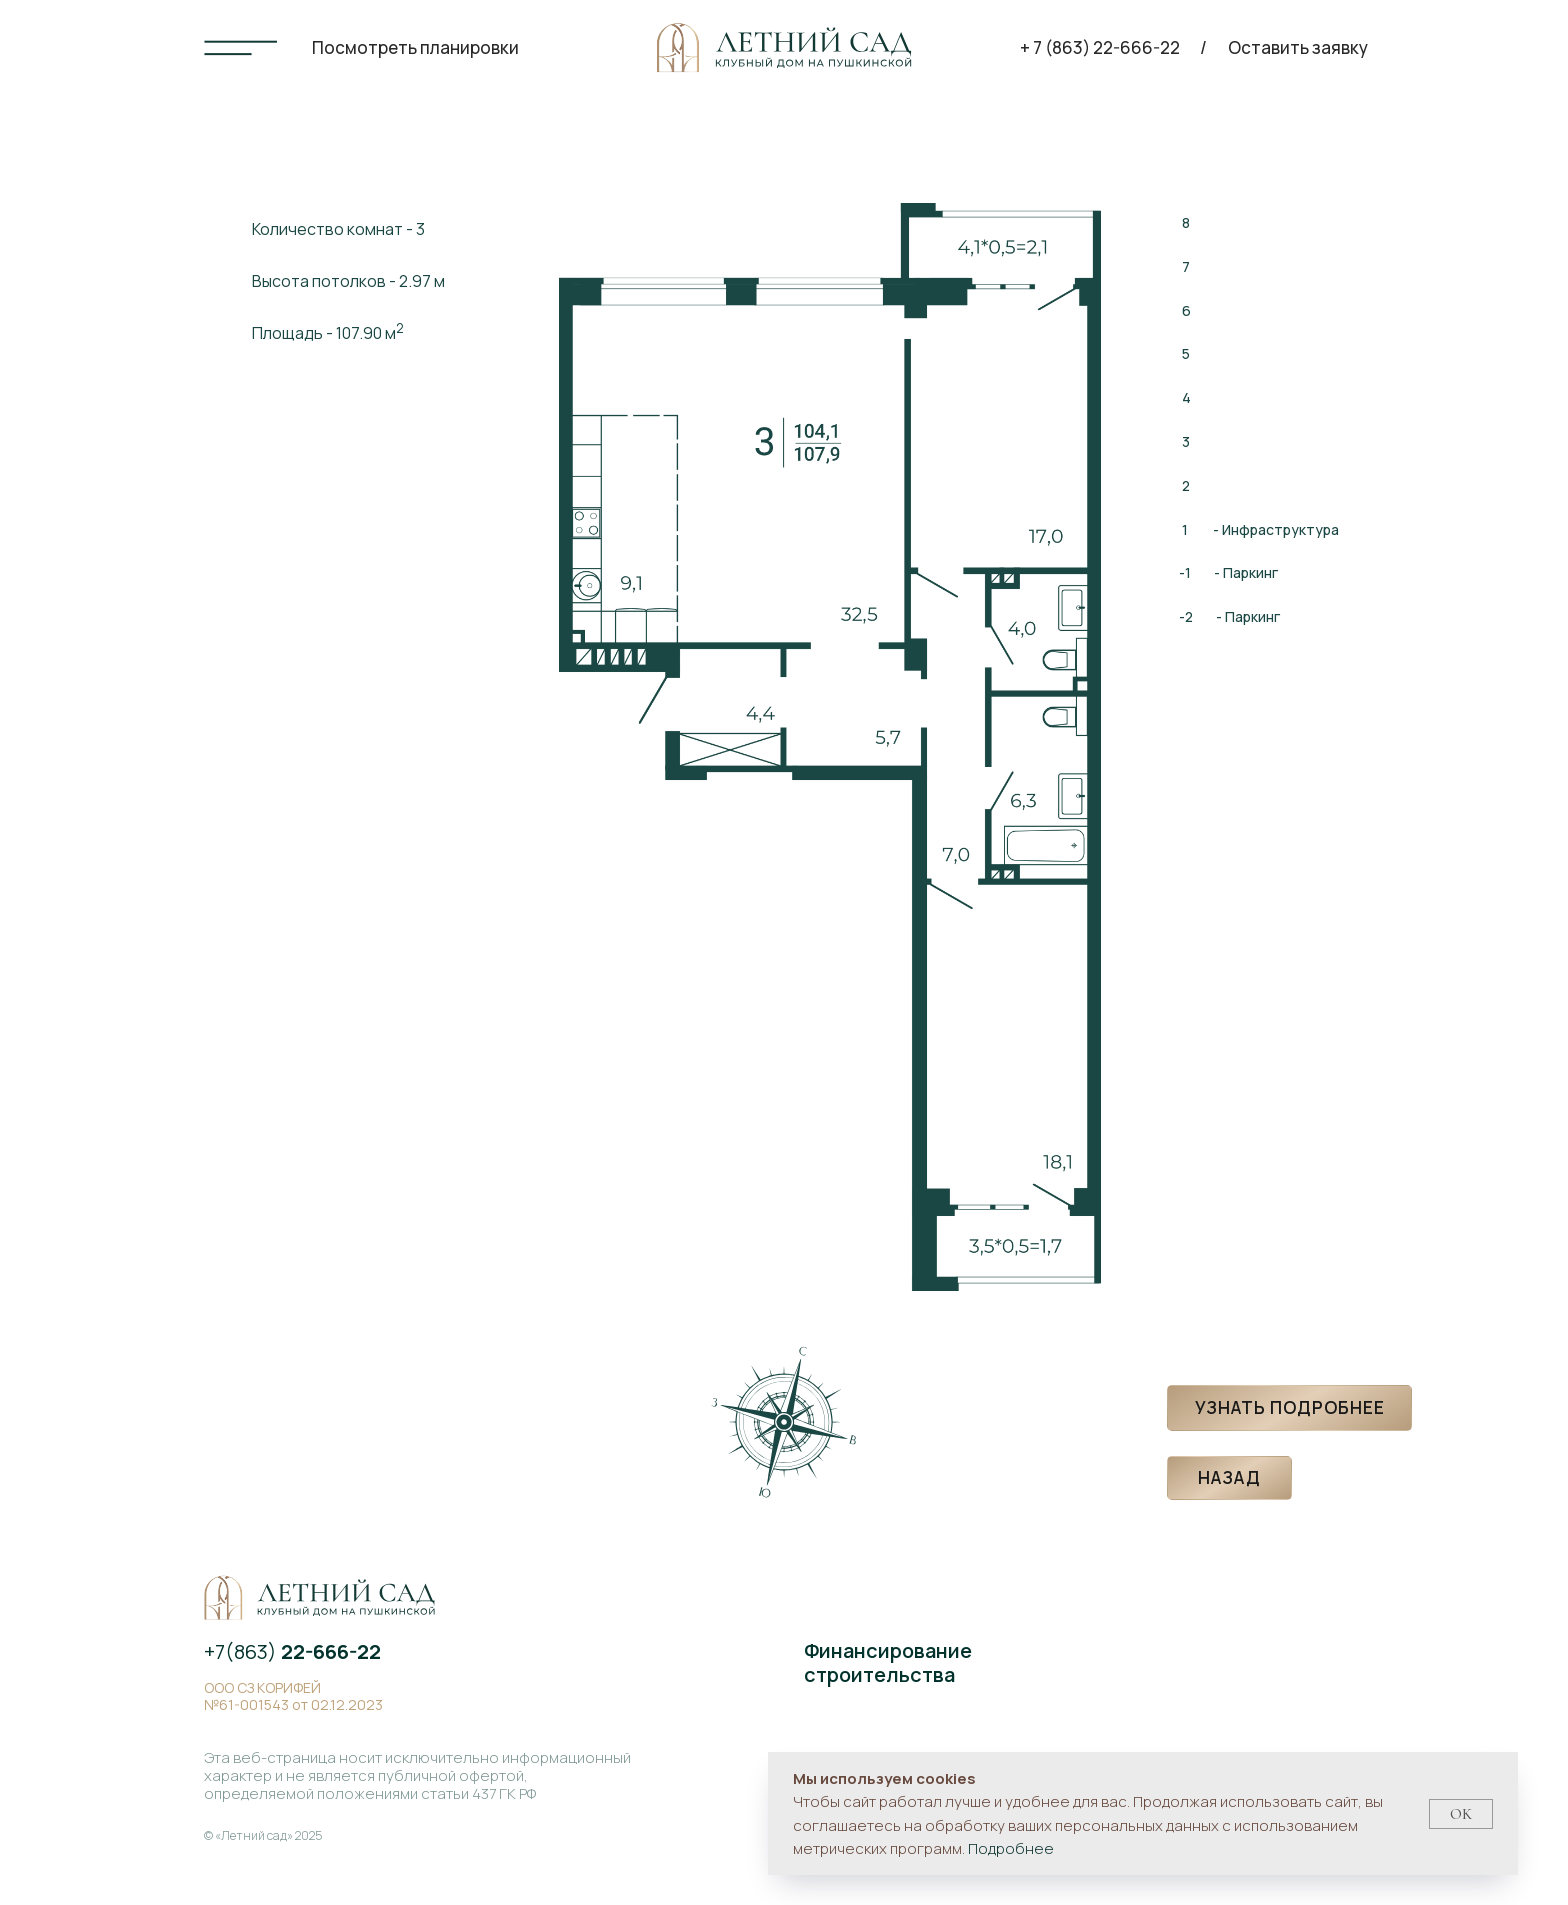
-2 (1186, 616)
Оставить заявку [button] (1298, 47)
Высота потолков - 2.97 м (348, 281)
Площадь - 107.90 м (328, 331)
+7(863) (292, 1651)
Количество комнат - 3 (338, 229)
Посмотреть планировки (415, 47)
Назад (1229, 1477)
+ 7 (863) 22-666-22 (1100, 47)
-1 (1185, 572)
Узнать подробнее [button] (1290, 1407)
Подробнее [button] (1011, 1848)
